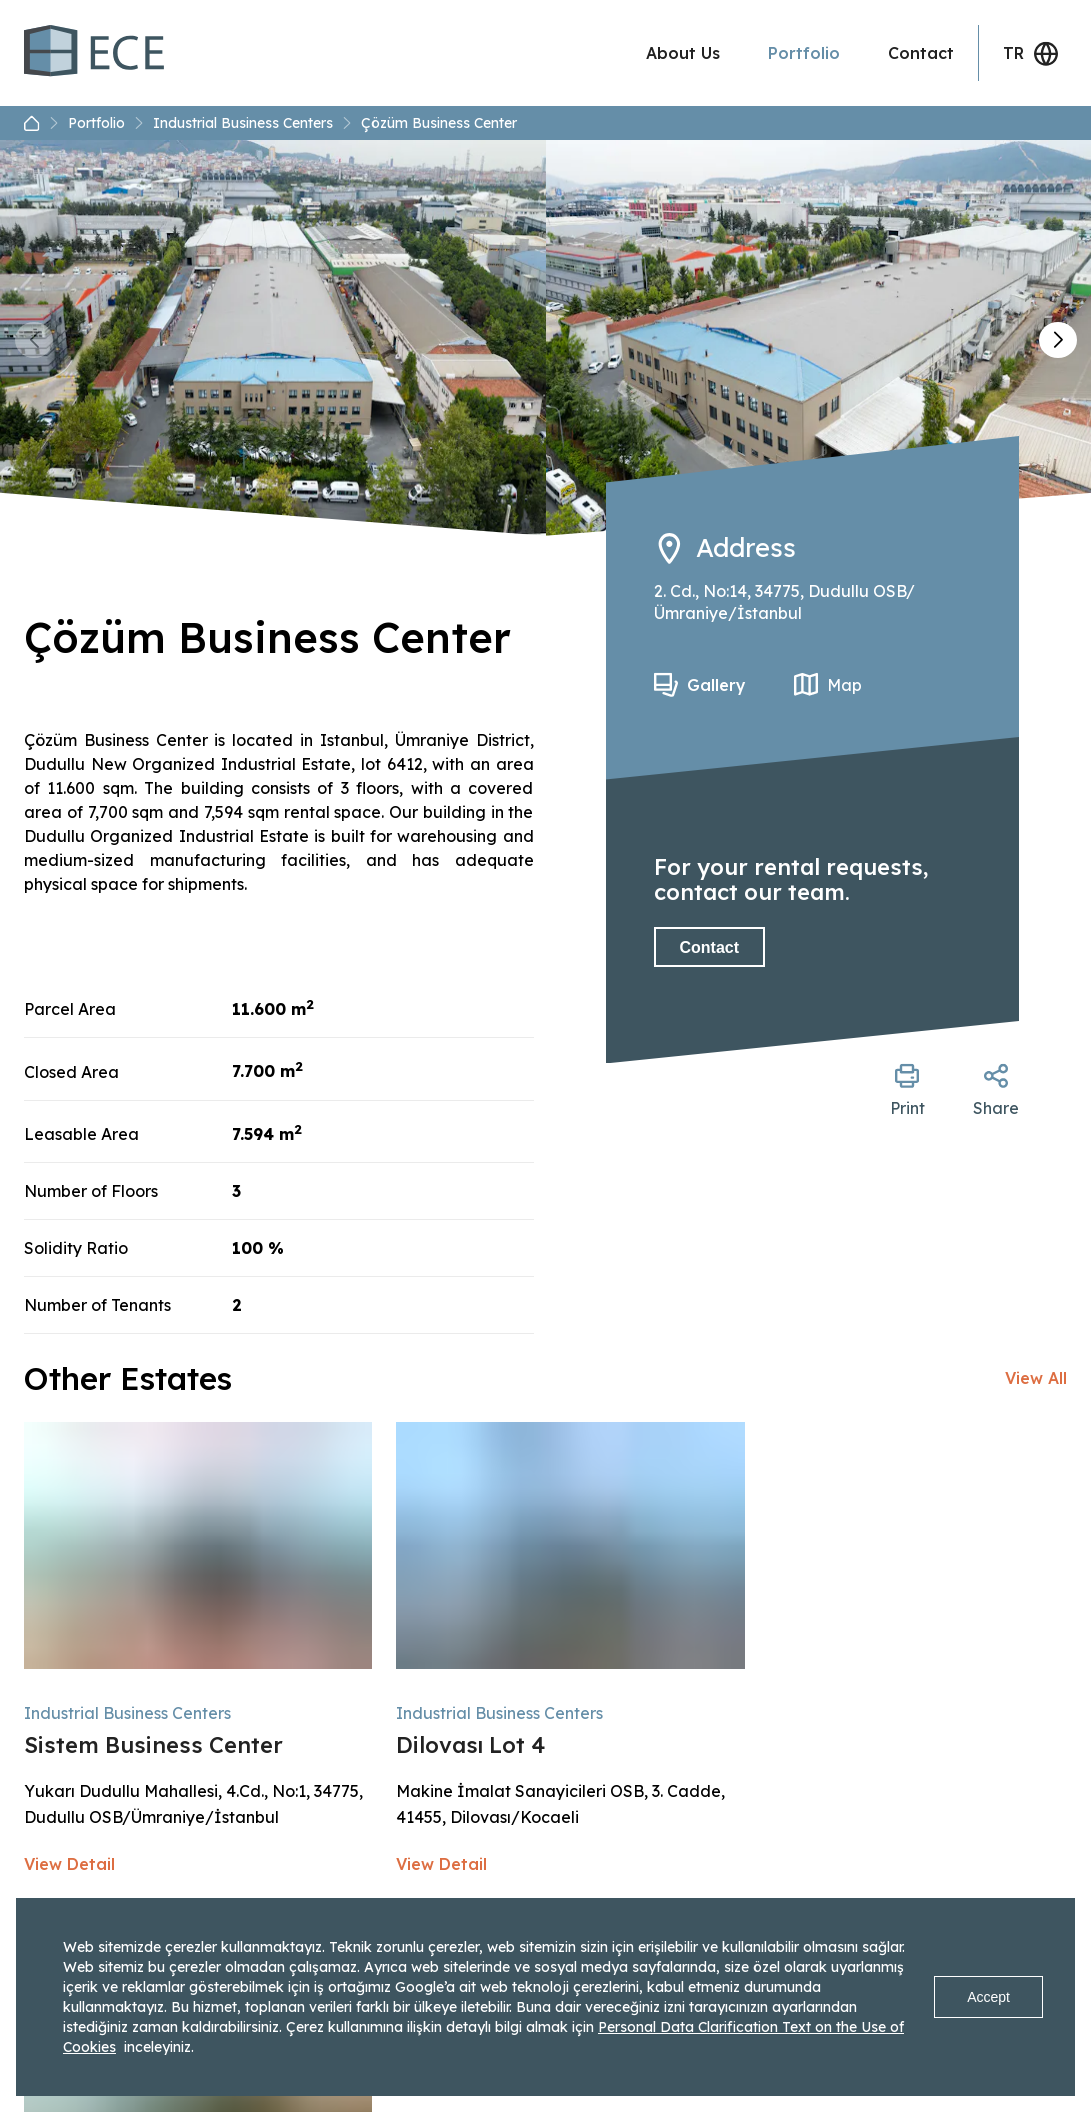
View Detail (69, 1864)
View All (1036, 1378)
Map (844, 685)
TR (1031, 53)
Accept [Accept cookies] (988, 1997)
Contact (921, 53)
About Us (683, 53)
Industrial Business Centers (253, 123)
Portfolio (804, 53)
